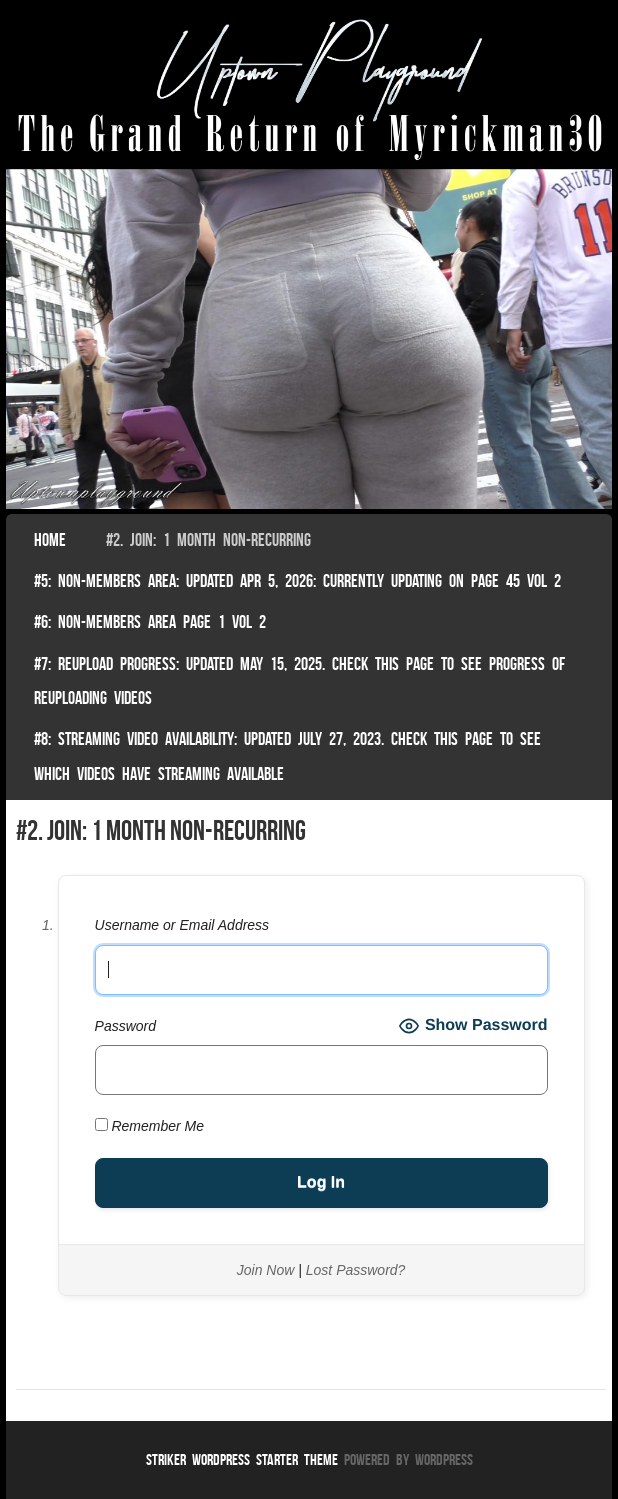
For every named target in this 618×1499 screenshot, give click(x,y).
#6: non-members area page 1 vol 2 (150, 622)
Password (125, 1026)
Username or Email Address (182, 925)
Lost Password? (356, 1270)
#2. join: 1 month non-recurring (208, 540)
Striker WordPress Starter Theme (242, 1459)
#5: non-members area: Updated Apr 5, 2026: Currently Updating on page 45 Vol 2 (297, 581)
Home (50, 540)
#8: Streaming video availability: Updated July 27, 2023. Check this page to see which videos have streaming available (287, 756)
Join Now (266, 1270)
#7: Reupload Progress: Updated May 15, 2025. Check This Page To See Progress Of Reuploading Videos (299, 681)
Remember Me (149, 1126)
